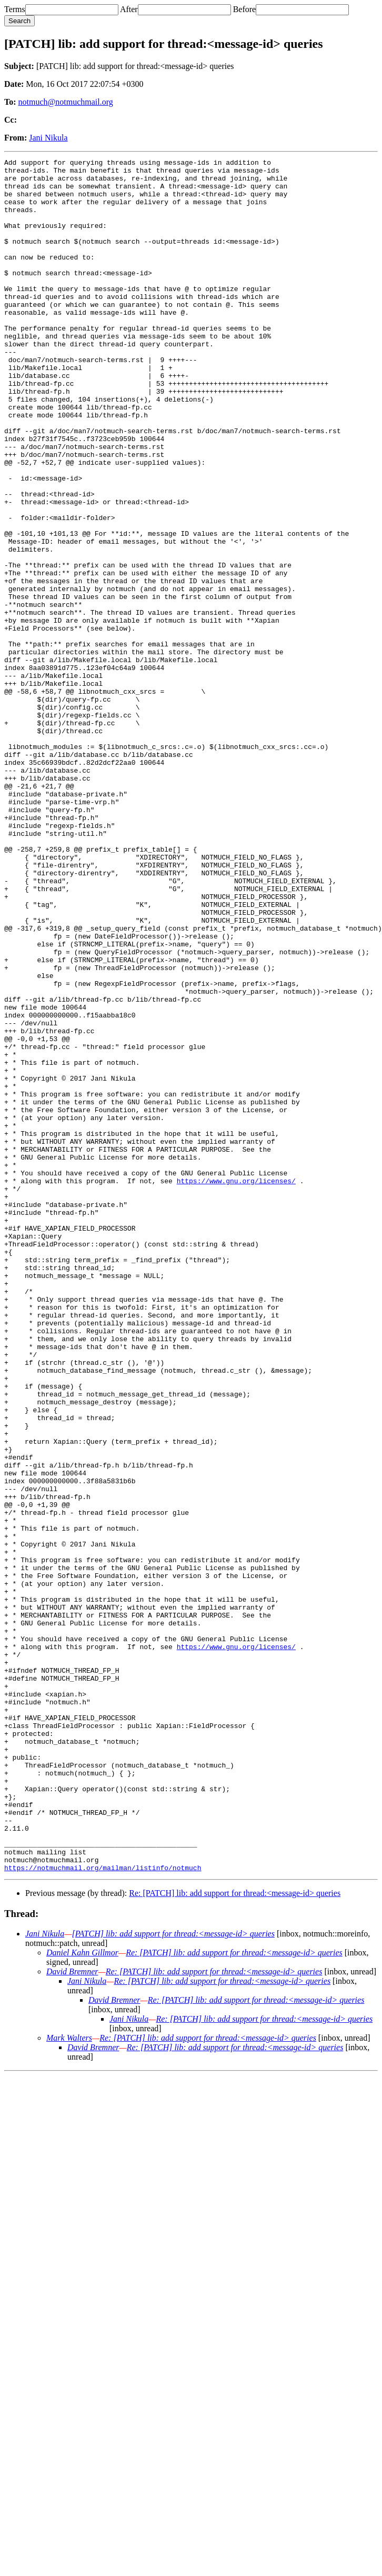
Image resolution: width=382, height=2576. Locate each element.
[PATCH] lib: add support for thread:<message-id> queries (173, 2276)
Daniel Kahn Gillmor (82, 2295)
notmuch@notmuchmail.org (65, 101)
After (129, 9)
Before (244, 9)
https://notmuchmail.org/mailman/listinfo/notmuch (102, 2210)
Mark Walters (69, 2380)
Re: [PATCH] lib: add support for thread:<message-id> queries (234, 2235)
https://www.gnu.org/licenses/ (236, 1386)
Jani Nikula (48, 137)
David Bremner (72, 2314)
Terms (14, 9)
